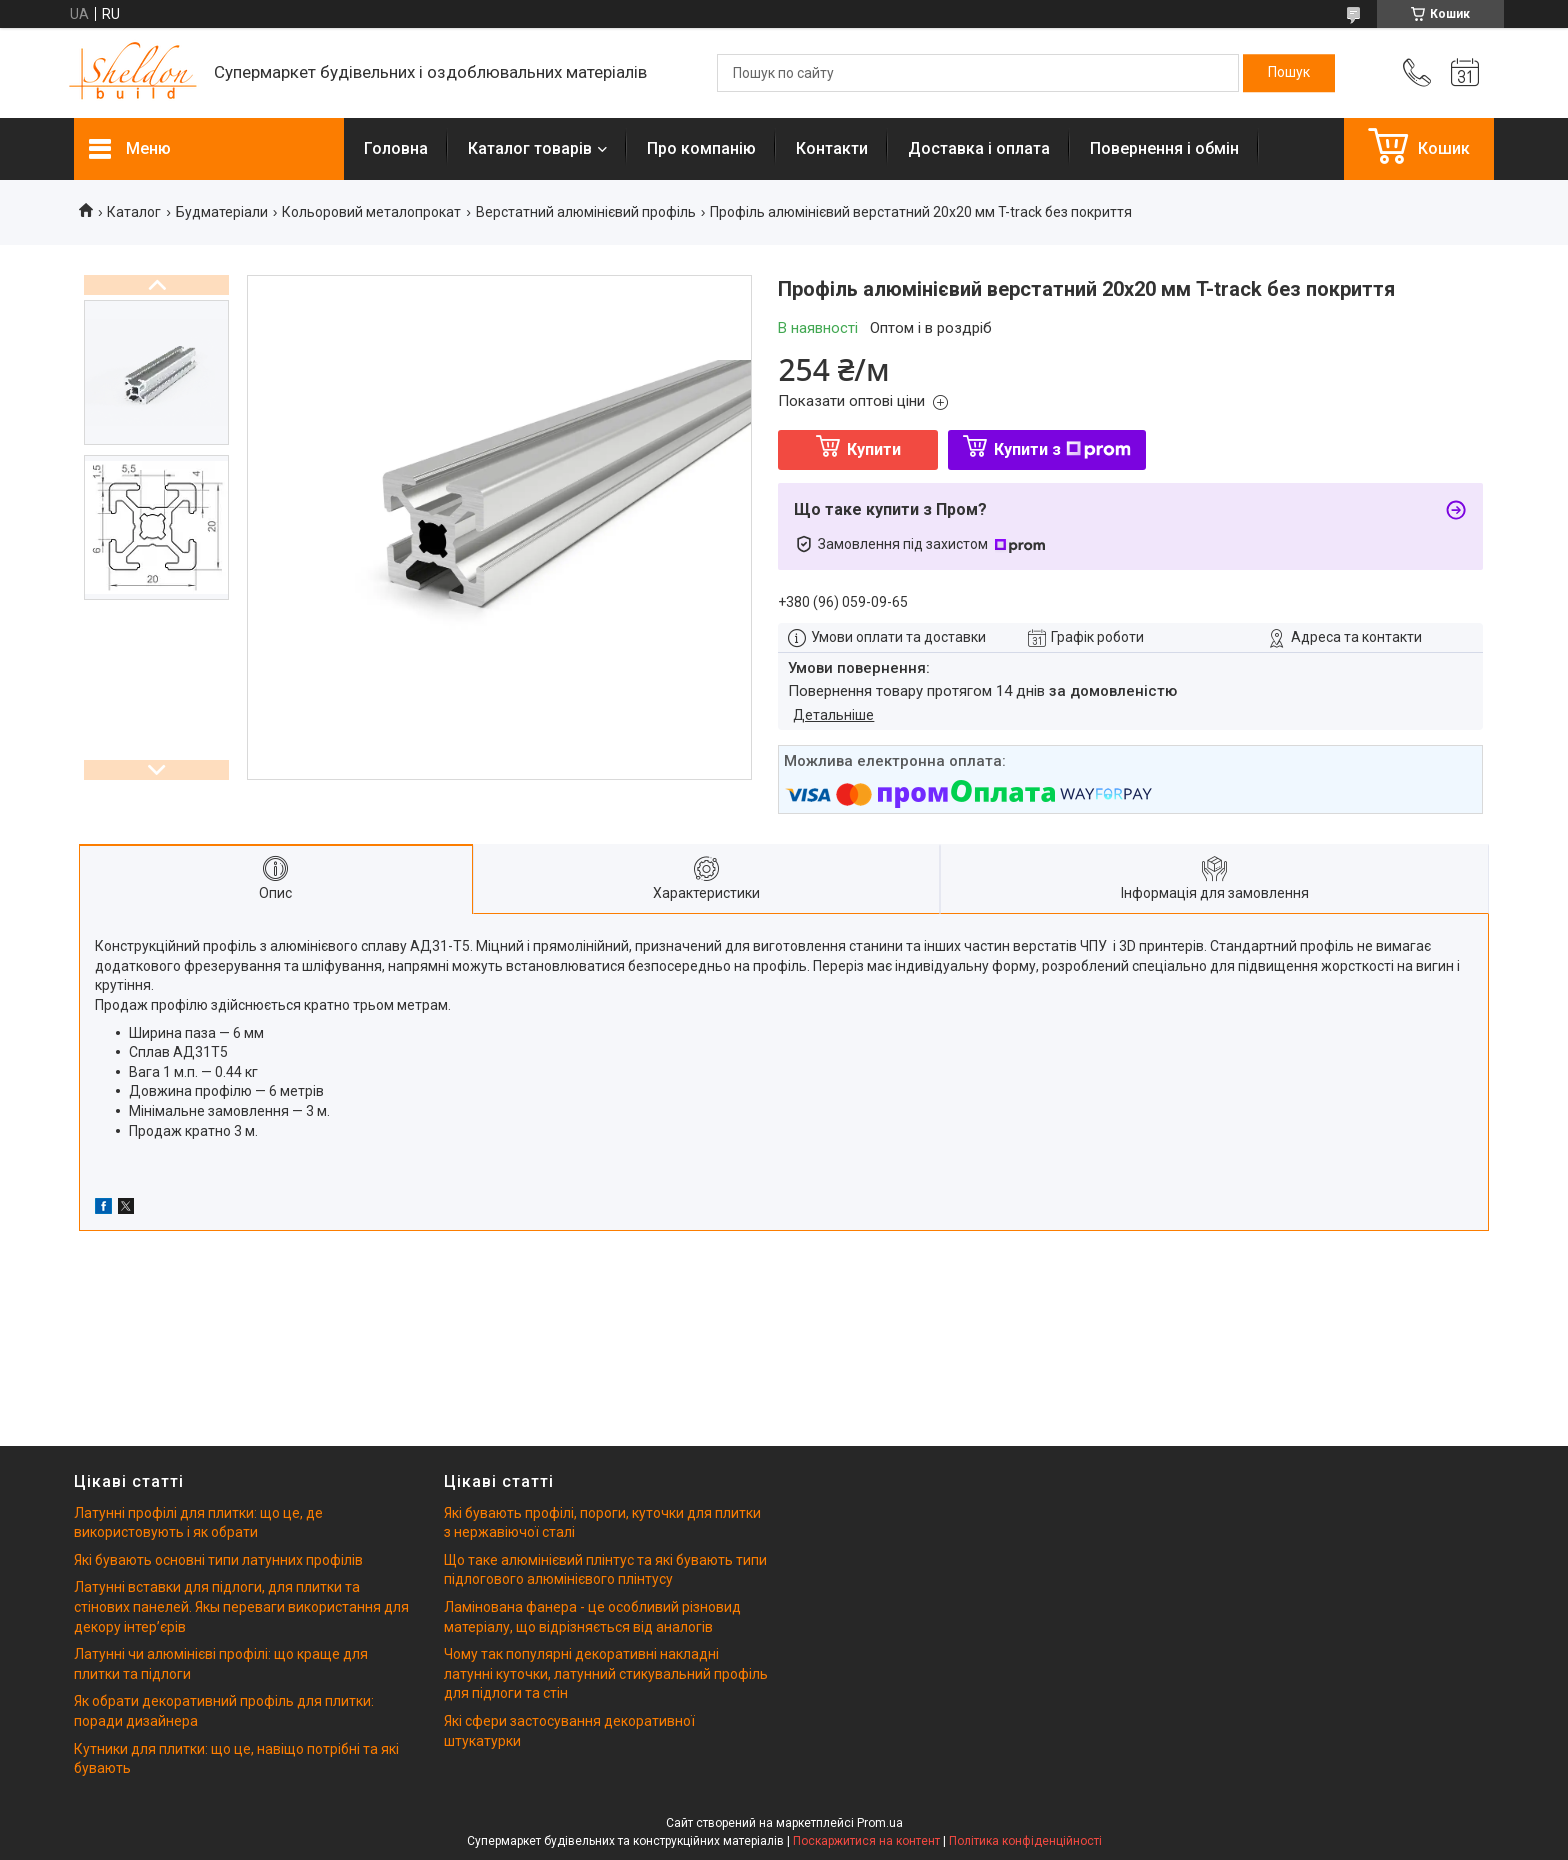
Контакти (832, 148)
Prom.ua (880, 1823)
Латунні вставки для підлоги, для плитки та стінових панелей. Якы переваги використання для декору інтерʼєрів (241, 1606)
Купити (874, 449)
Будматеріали (222, 212)
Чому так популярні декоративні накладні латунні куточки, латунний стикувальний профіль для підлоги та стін (606, 1673)
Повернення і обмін (1164, 148)
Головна (396, 148)
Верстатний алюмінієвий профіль (586, 212)
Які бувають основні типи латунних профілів (218, 1560)
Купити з (1062, 449)
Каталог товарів (530, 148)
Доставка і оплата (979, 148)
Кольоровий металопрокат (371, 212)
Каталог (134, 212)
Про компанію (701, 148)
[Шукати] (1289, 73)
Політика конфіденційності (1025, 1841)
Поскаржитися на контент (866, 1841)
